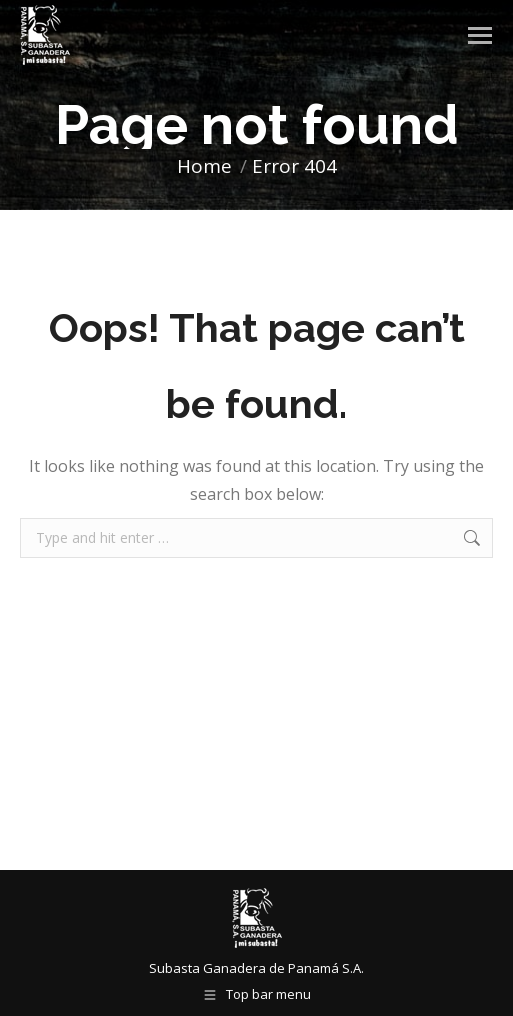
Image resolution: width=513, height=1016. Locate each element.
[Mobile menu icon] (480, 35)
